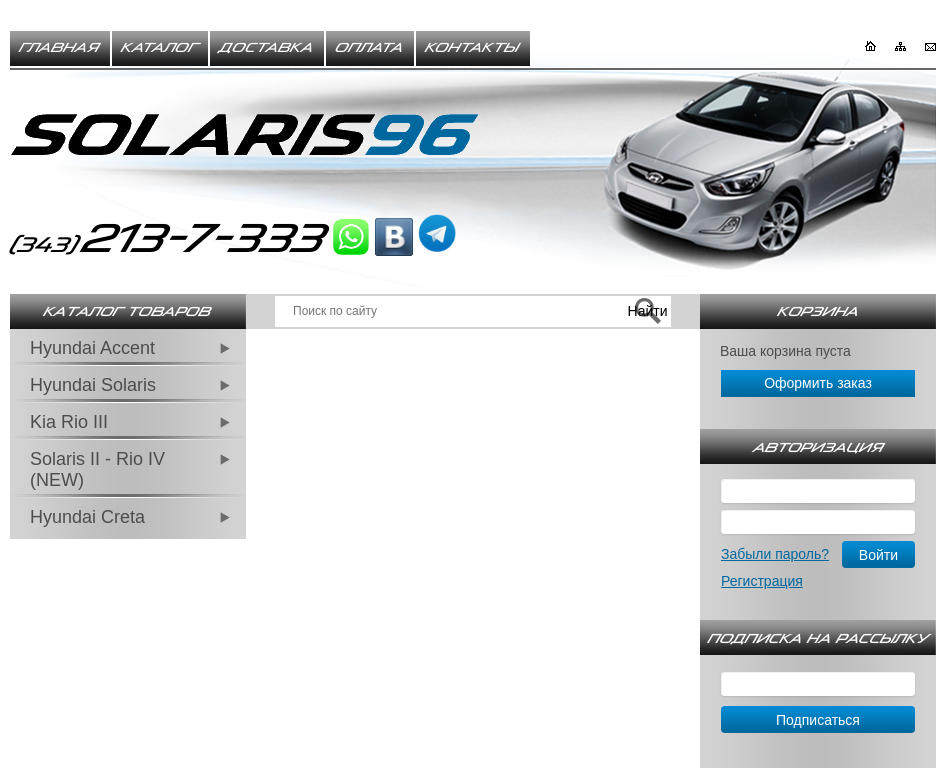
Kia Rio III (69, 422)
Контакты (473, 48)
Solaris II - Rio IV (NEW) (97, 469)
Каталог (160, 48)
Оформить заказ (818, 383)
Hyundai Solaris (93, 385)
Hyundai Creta (87, 517)
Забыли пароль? (775, 554)
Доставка (267, 48)
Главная (60, 48)
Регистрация (762, 581)
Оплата (370, 48)
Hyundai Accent (92, 348)
